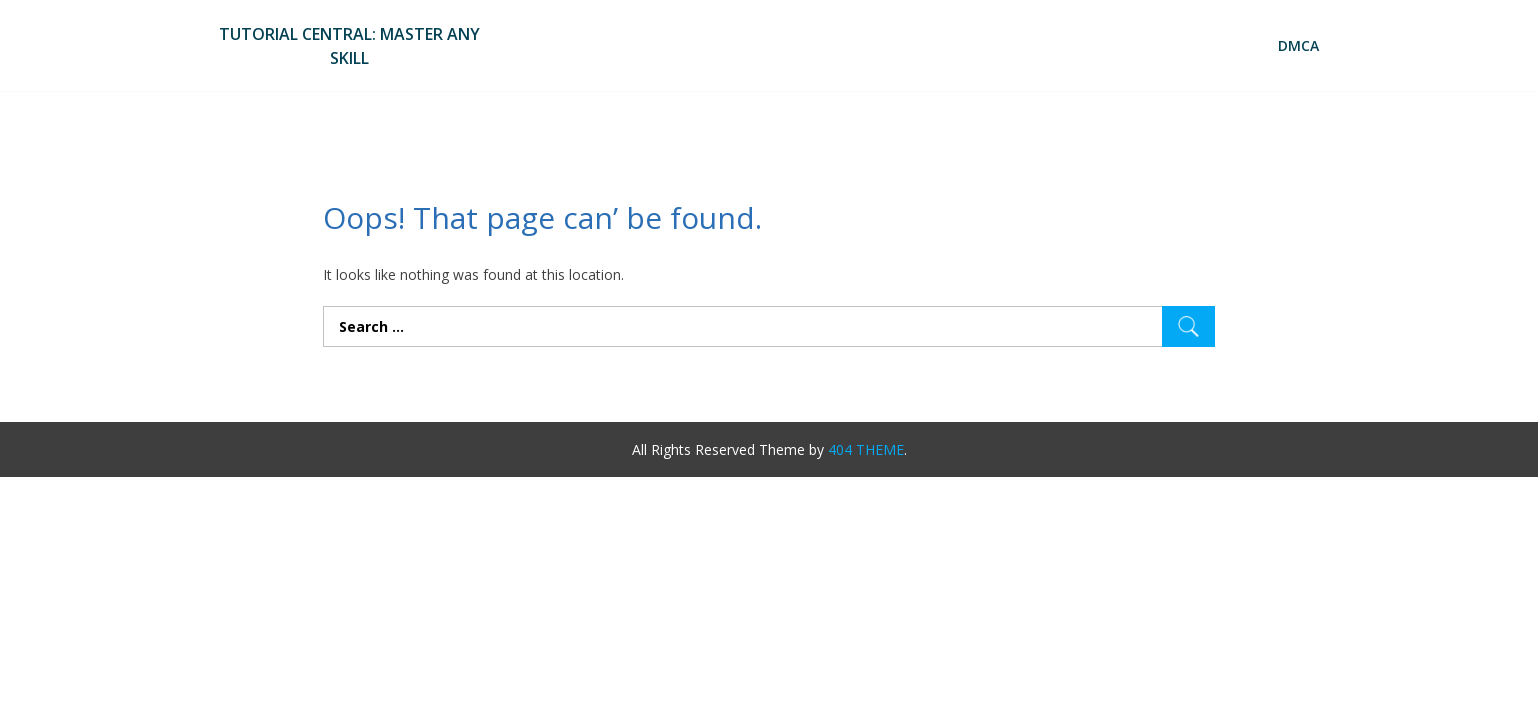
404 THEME (866, 449)
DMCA (1298, 45)
